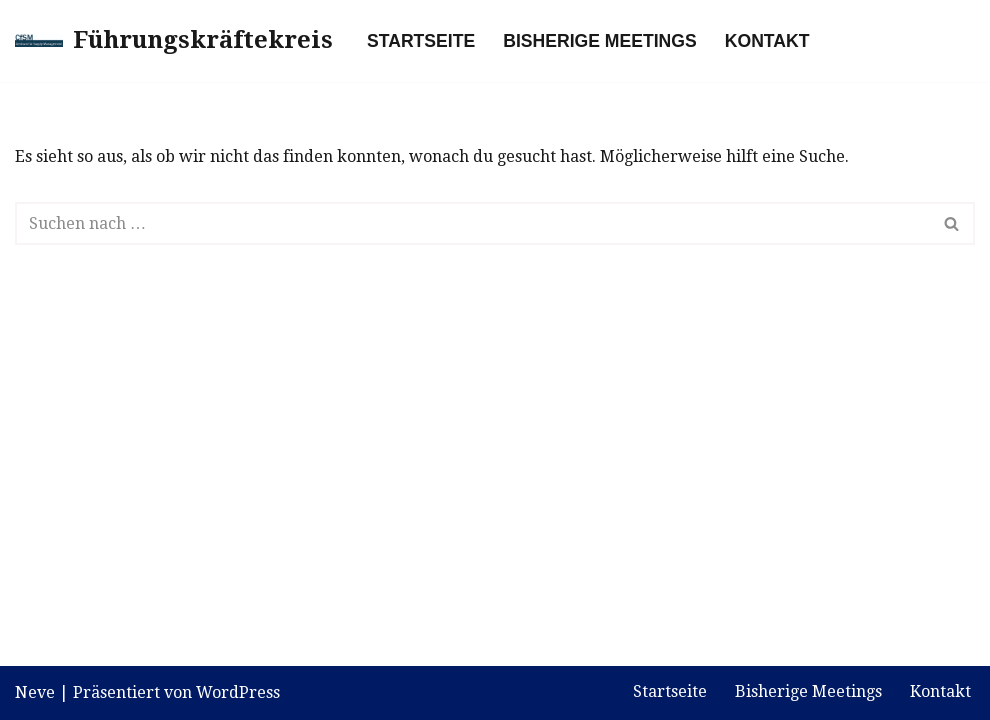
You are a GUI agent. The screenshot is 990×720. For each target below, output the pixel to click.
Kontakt (767, 41)
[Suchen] (472, 223)
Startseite (421, 41)
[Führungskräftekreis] (174, 41)
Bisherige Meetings (600, 41)
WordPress (238, 692)
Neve (35, 692)
